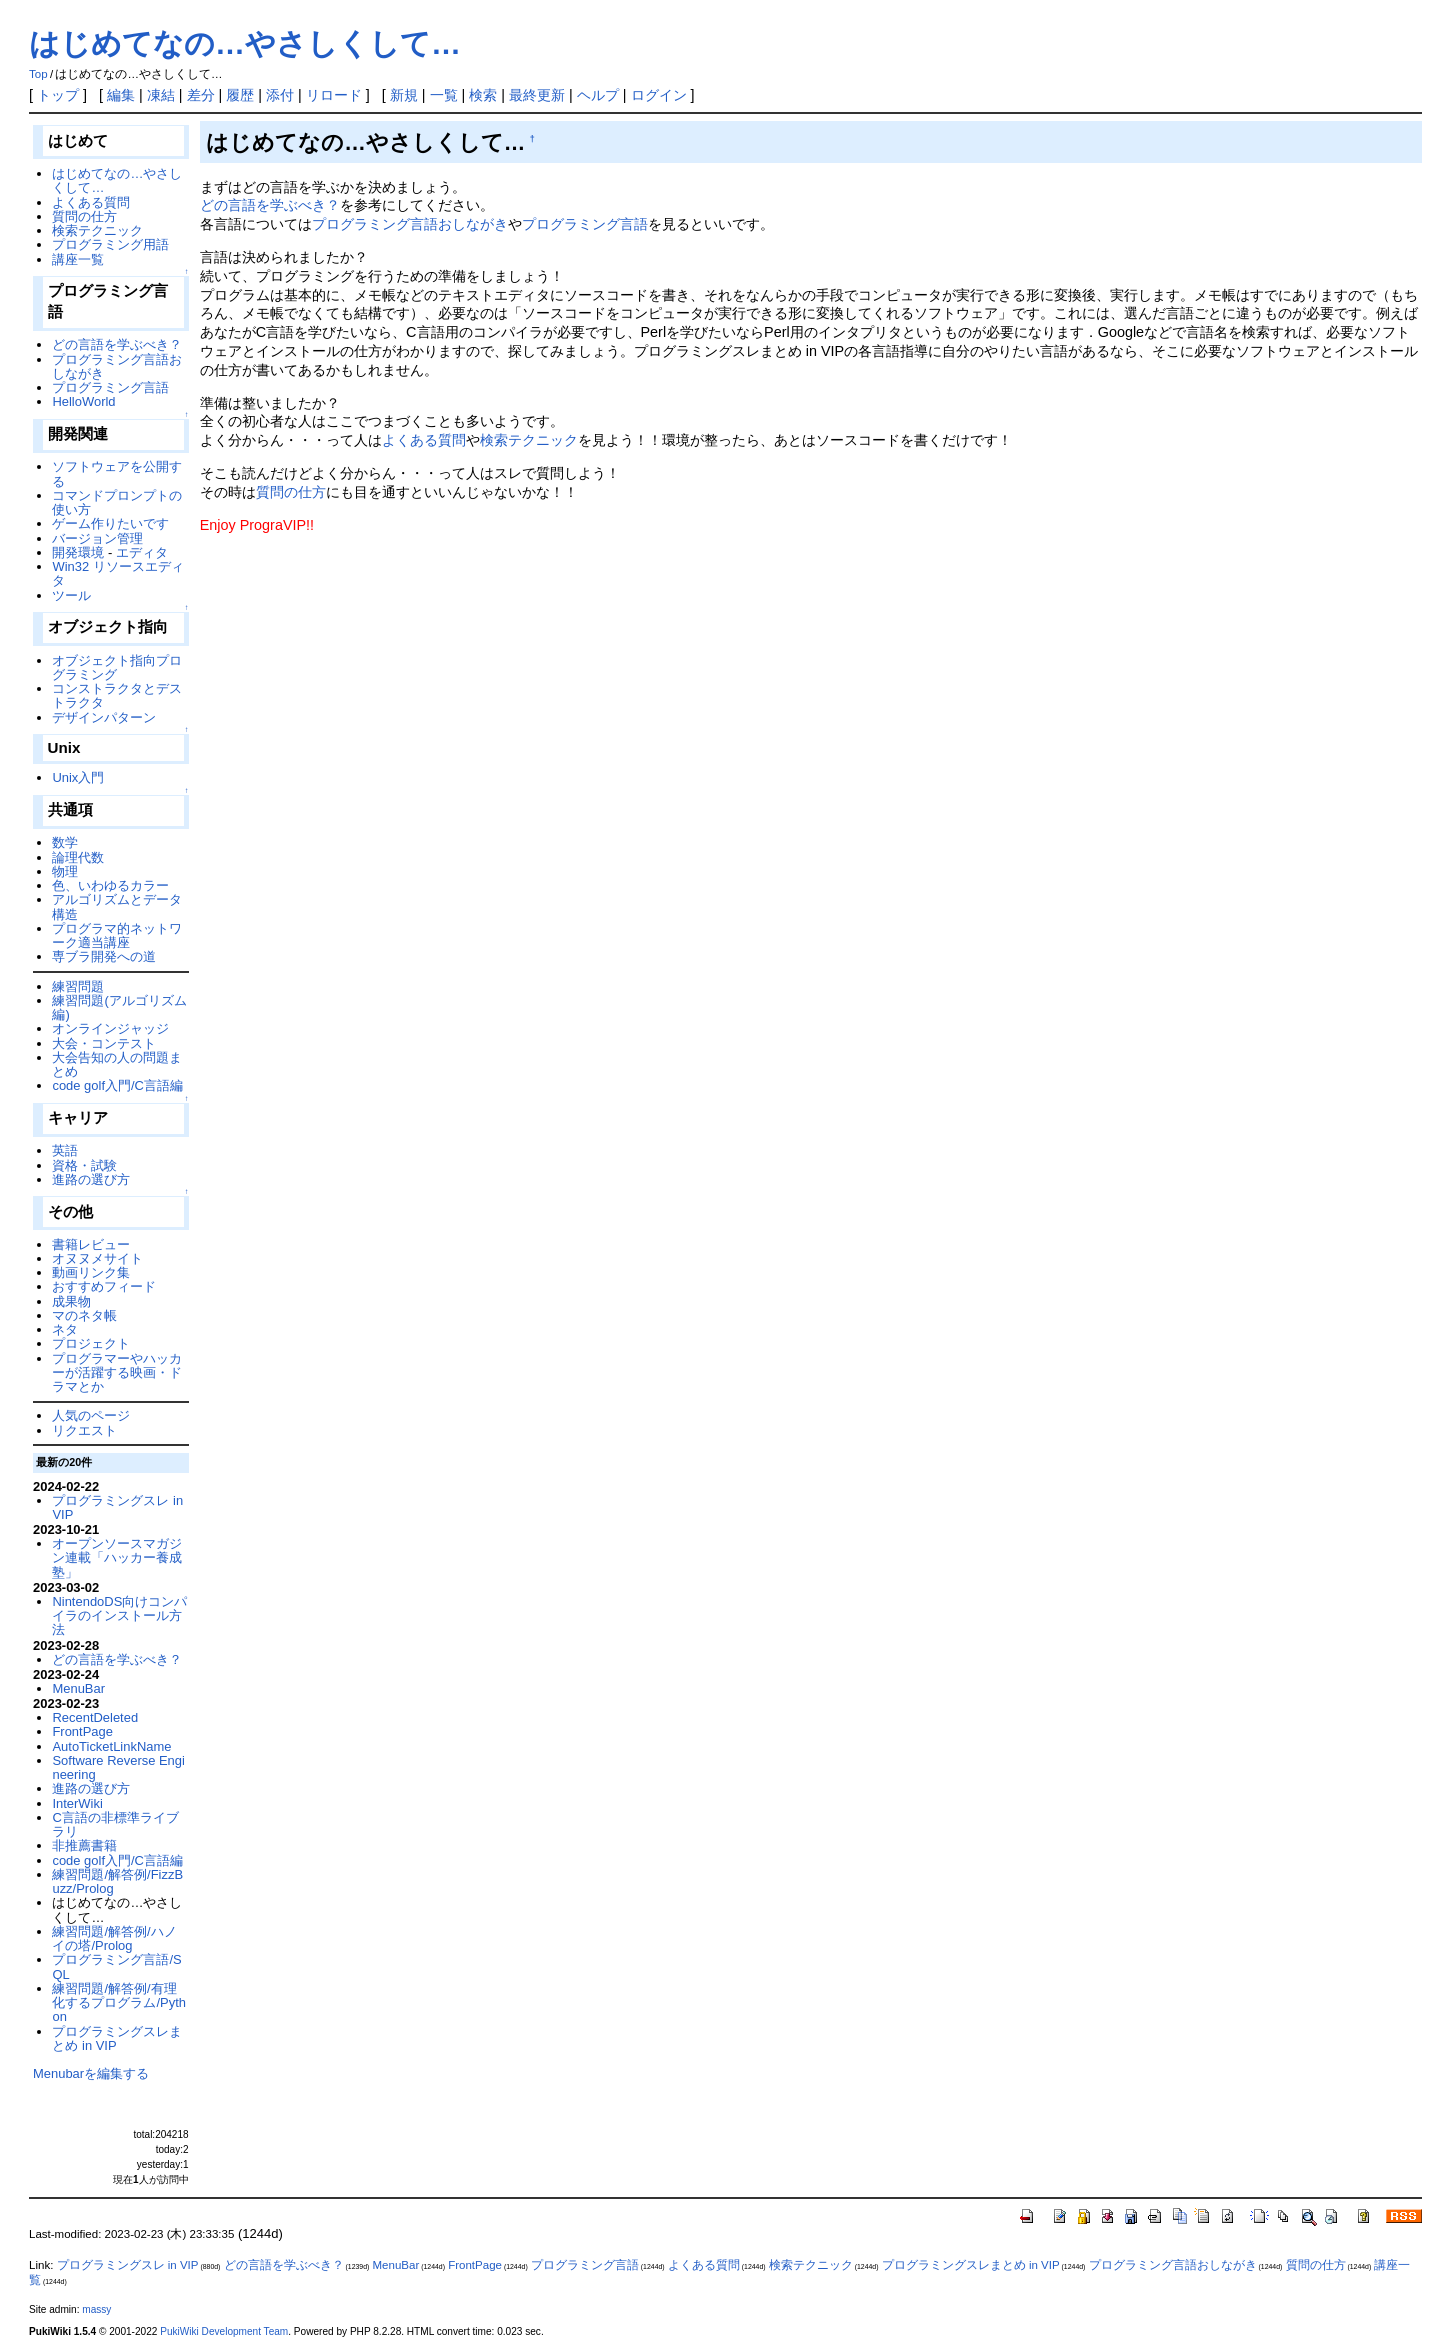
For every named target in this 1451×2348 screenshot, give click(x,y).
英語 (65, 1150)
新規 (404, 95)
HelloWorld (83, 401)
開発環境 (78, 552)
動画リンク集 (91, 1272)
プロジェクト (91, 1343)
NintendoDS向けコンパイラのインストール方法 (119, 1616)
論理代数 (78, 857)
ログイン (659, 95)
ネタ (65, 1329)
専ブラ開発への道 (104, 956)
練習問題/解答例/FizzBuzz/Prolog (117, 1881)
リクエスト (84, 1430)
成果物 (71, 1301)
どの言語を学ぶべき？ (270, 205)
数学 (65, 842)
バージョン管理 (97, 538)
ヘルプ (598, 95)
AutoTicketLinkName (111, 1746)
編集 (121, 95)
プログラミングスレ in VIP (117, 1507)
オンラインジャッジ (110, 1028)
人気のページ (91, 1415)
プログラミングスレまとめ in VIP (117, 2038)
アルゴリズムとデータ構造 (117, 906)
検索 (483, 95)
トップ (58, 95)
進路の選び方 (91, 1179)
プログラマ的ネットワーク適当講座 (117, 935)
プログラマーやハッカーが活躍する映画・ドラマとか (117, 1373)
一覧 (444, 95)
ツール (71, 595)
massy (96, 2309)
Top (38, 74)
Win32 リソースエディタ (117, 573)
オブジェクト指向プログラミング (117, 667)
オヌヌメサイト (97, 1258)
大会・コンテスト (104, 1043)
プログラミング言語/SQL (116, 1966)
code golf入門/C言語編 (117, 1085)
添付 (280, 95)
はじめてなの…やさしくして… (245, 43)
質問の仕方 (291, 492)
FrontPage (82, 1731)
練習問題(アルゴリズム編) (119, 1007)
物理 (65, 871)
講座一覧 (78, 259)
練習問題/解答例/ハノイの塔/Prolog (114, 1938)
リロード (334, 95)
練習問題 (78, 986)
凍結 (161, 95)
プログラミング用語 (110, 244)
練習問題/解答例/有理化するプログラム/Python (119, 2003)
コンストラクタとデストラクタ (117, 695)
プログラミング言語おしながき (410, 224)
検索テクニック (529, 440)
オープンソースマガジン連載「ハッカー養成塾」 (117, 1558)
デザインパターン (104, 717)
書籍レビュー (91, 1244)
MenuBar (78, 1688)
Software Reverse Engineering (118, 1767)
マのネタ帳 (84, 1315)
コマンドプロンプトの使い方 (117, 502)
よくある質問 (424, 440)
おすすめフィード (104, 1286)
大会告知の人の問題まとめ (117, 1064)
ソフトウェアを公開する (117, 473)
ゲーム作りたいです (110, 523)
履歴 (240, 95)
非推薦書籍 (84, 1845)
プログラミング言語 (585, 224)
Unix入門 (78, 777)
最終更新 (537, 95)
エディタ (142, 552)
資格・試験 (84, 1165)
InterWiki (77, 1803)
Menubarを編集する (91, 2073)
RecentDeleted (95, 1717)
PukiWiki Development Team (224, 2331)
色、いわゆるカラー (110, 885)
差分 (201, 95)
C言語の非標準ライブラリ (115, 1824)
